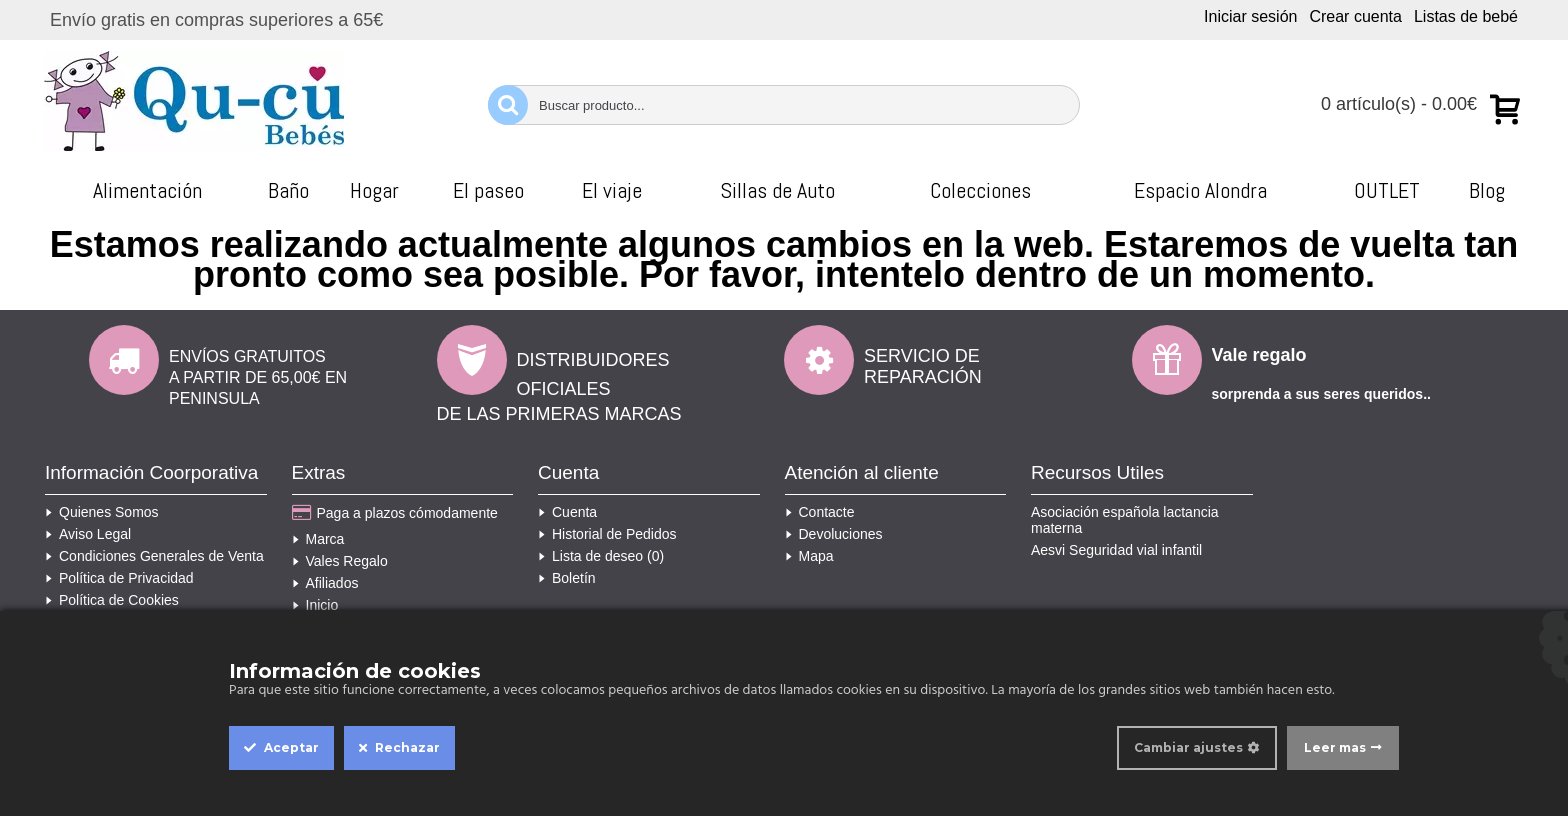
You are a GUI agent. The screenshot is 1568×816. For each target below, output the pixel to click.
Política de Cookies (112, 600)
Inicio (315, 605)
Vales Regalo (340, 561)
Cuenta (567, 512)
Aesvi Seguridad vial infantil (1116, 550)
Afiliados (325, 583)
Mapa (809, 556)
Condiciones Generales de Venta (154, 556)
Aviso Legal (88, 534)
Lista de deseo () (601, 556)
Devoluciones (834, 534)
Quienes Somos (102, 512)
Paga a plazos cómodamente (395, 514)
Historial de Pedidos (607, 534)
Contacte (820, 512)
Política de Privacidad (119, 578)
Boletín (567, 578)
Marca (318, 539)
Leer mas (1335, 747)
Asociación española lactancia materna (1125, 520)
